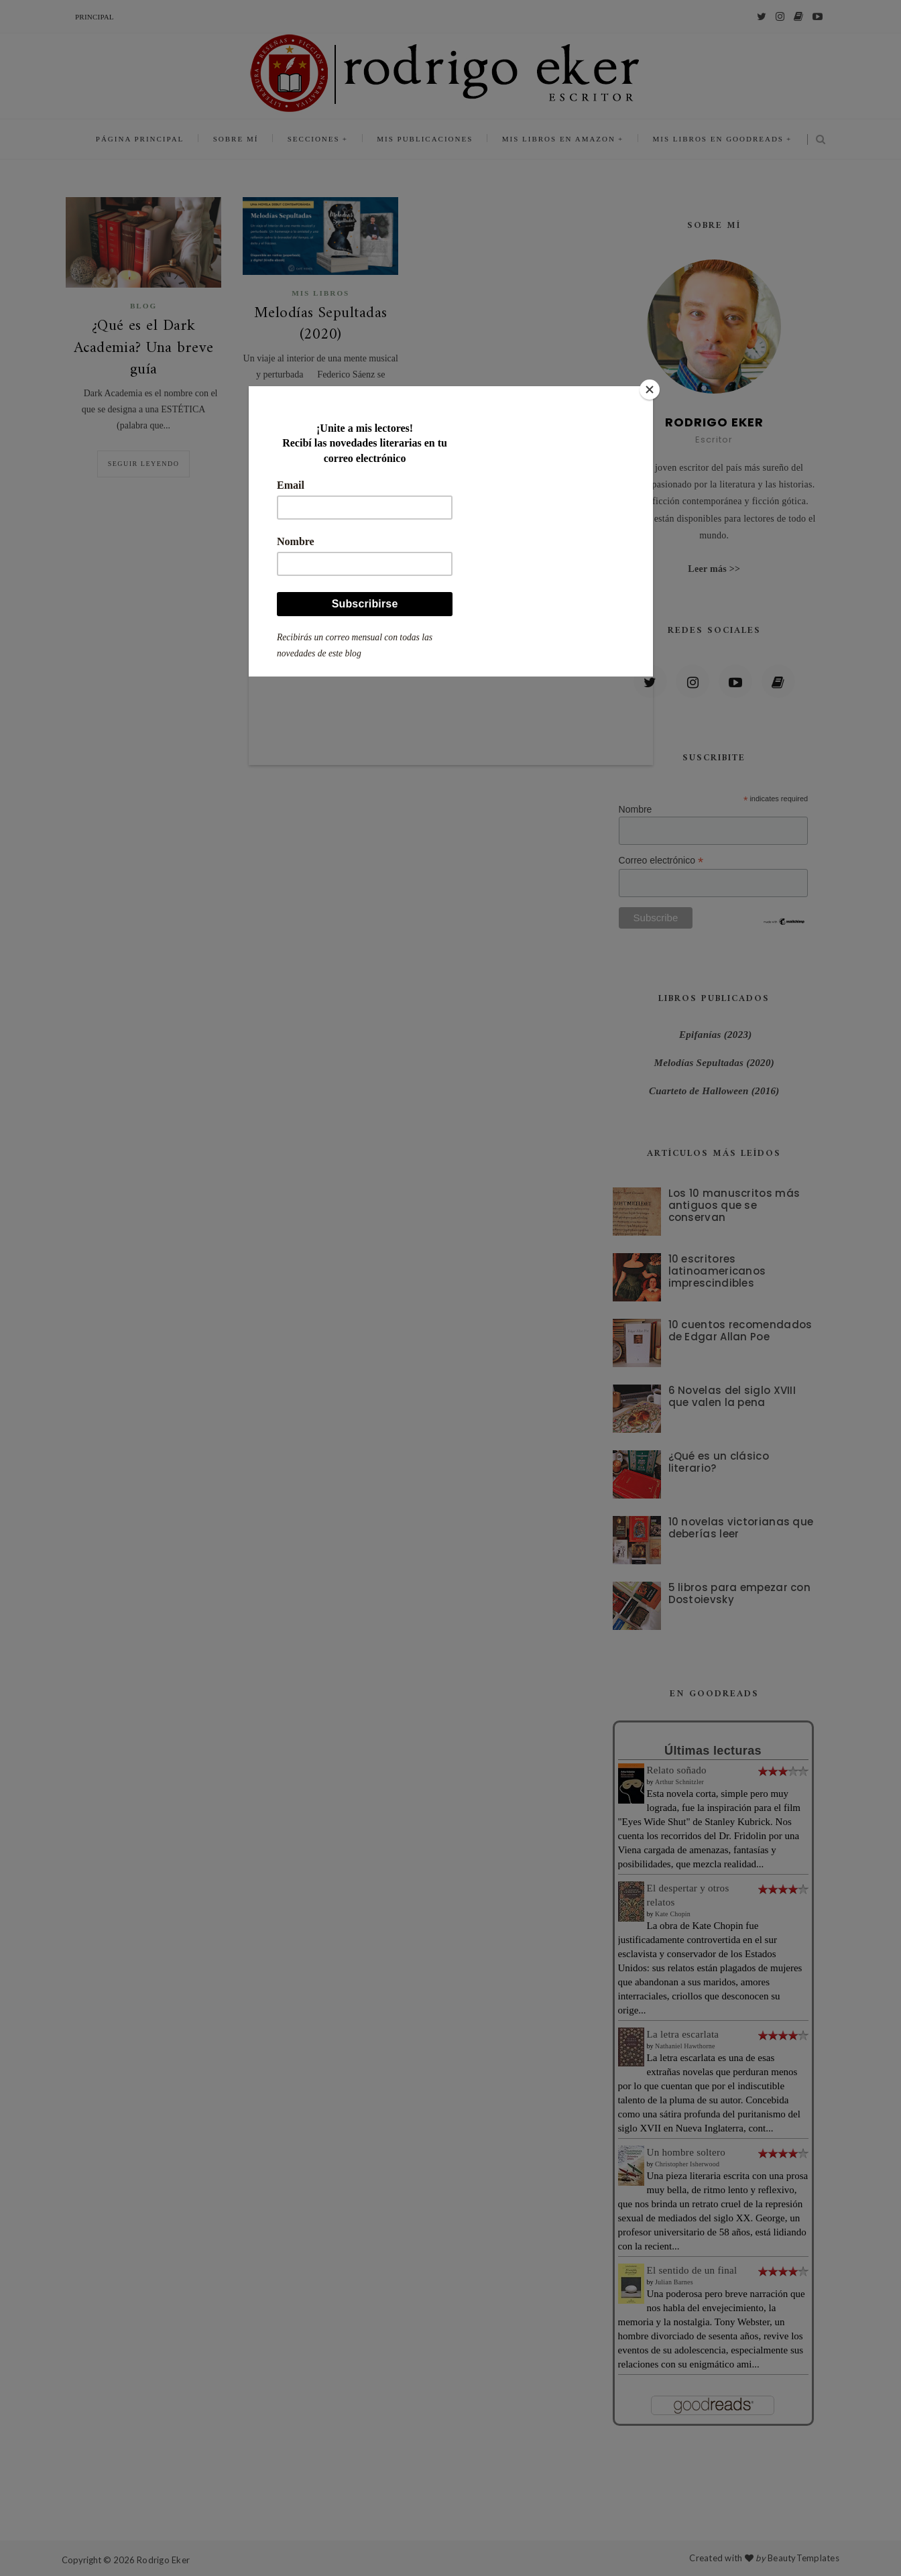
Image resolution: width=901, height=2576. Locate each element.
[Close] (650, 389)
